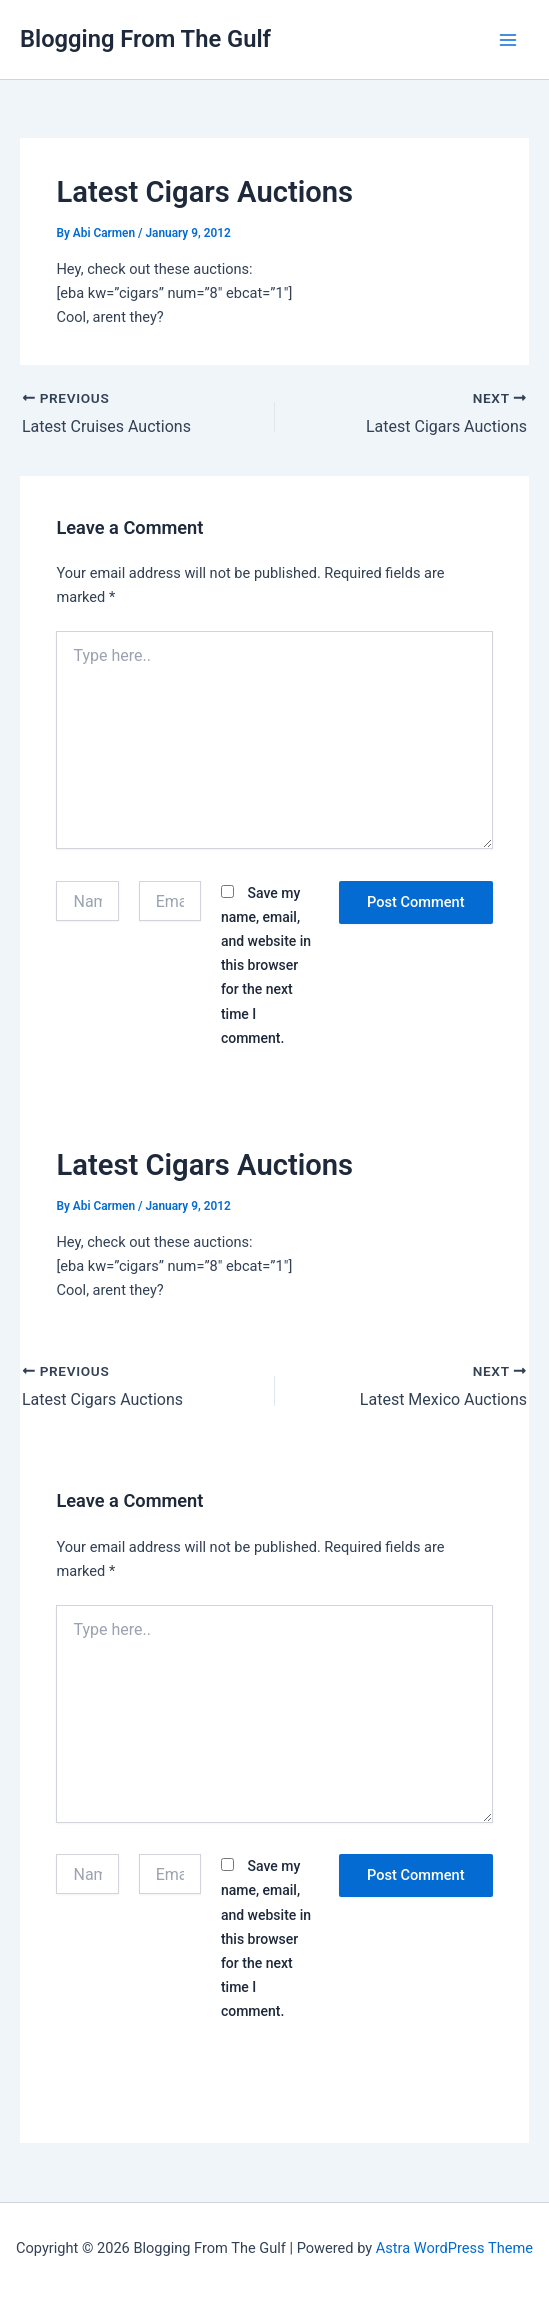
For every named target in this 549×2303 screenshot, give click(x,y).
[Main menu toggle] (508, 40)
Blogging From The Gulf (145, 39)
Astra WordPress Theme (454, 2248)
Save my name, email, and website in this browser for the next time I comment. (266, 965)
